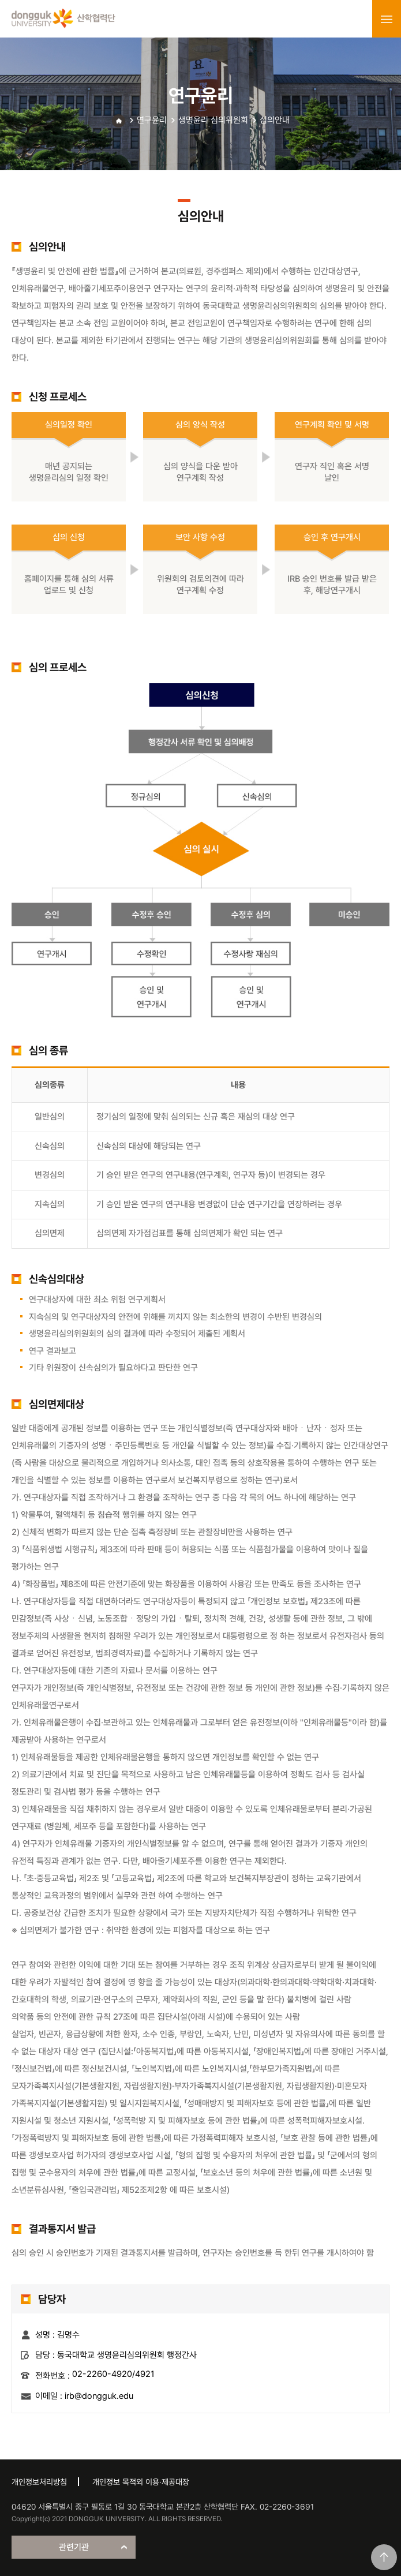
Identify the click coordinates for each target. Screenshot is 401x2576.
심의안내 (275, 120)
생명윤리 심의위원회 (213, 120)
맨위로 (384, 2557)
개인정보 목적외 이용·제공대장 (140, 2482)
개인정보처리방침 (39, 2482)
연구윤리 (152, 120)
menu (386, 19)
